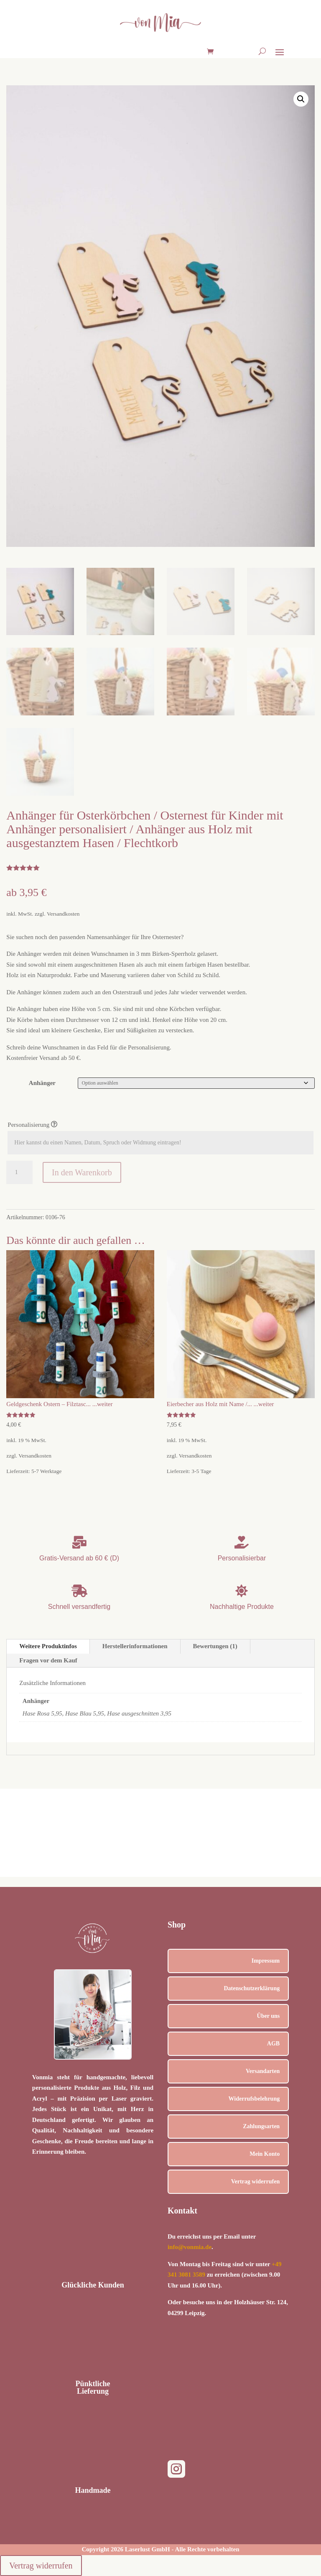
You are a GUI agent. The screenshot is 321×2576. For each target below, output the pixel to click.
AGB (273, 2043)
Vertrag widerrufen (255, 2181)
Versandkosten (63, 914)
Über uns (268, 2016)
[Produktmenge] (19, 1172)
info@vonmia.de (189, 2247)
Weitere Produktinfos (47, 1646)
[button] (300, 99)
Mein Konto (265, 2154)
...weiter (101, 1404)
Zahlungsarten (261, 2126)
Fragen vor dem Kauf (48, 1660)
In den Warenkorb (82, 1172)
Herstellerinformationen (135, 1646)
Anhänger (42, 1083)
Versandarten (263, 2071)
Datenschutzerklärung (252, 1988)
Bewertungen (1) (215, 1646)
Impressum (266, 1961)
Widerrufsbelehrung (254, 2099)
